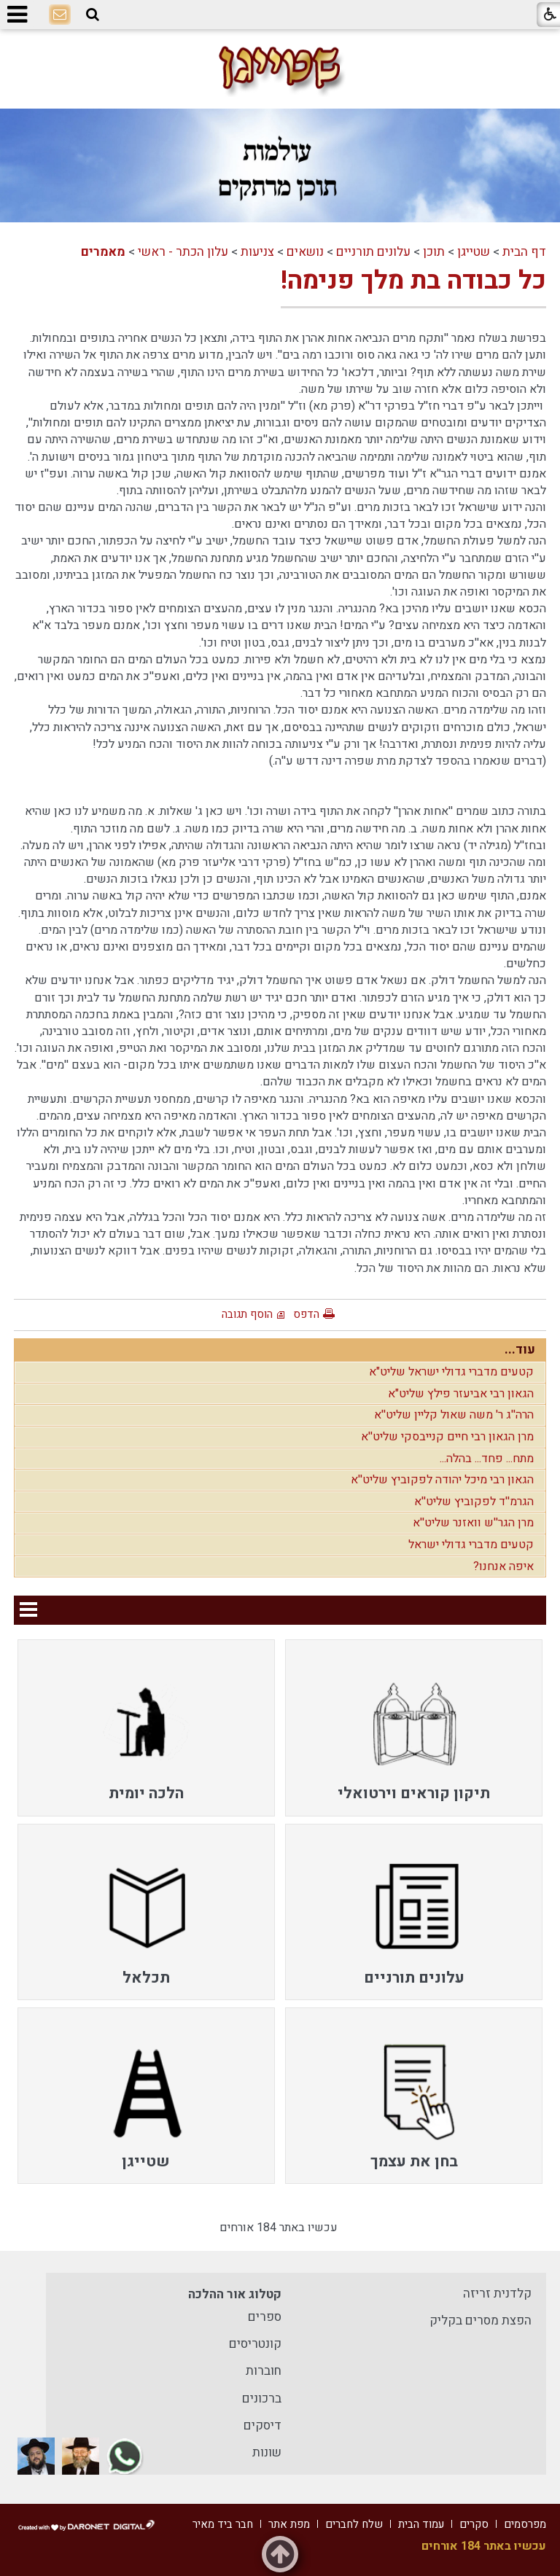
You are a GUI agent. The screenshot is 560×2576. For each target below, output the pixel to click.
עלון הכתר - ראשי (183, 252)
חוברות (263, 2371)
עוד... (520, 1349)
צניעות (257, 252)
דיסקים (262, 2425)
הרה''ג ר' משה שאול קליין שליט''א (454, 1415)
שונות (266, 2452)
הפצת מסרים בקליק (480, 2320)
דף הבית (524, 252)
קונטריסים (255, 2344)
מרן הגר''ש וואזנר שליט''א (473, 1522)
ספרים (264, 2317)
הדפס (306, 1314)
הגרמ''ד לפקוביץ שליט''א (474, 1501)
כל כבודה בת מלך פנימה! (413, 281)
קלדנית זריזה (497, 2293)
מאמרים (103, 252)
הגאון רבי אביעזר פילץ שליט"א (461, 1393)
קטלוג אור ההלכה (234, 2294)
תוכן (434, 252)
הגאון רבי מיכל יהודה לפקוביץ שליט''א (442, 1479)
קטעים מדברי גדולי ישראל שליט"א (451, 1372)
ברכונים (261, 2398)
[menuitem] (413, 1727)
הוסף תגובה (247, 1314)
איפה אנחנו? (503, 1566)
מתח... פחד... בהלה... (487, 1458)
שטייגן (473, 252)
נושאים (305, 252)
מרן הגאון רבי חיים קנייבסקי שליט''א (447, 1436)
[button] (92, 15)
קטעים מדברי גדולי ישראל (471, 1544)
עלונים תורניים (373, 252)
